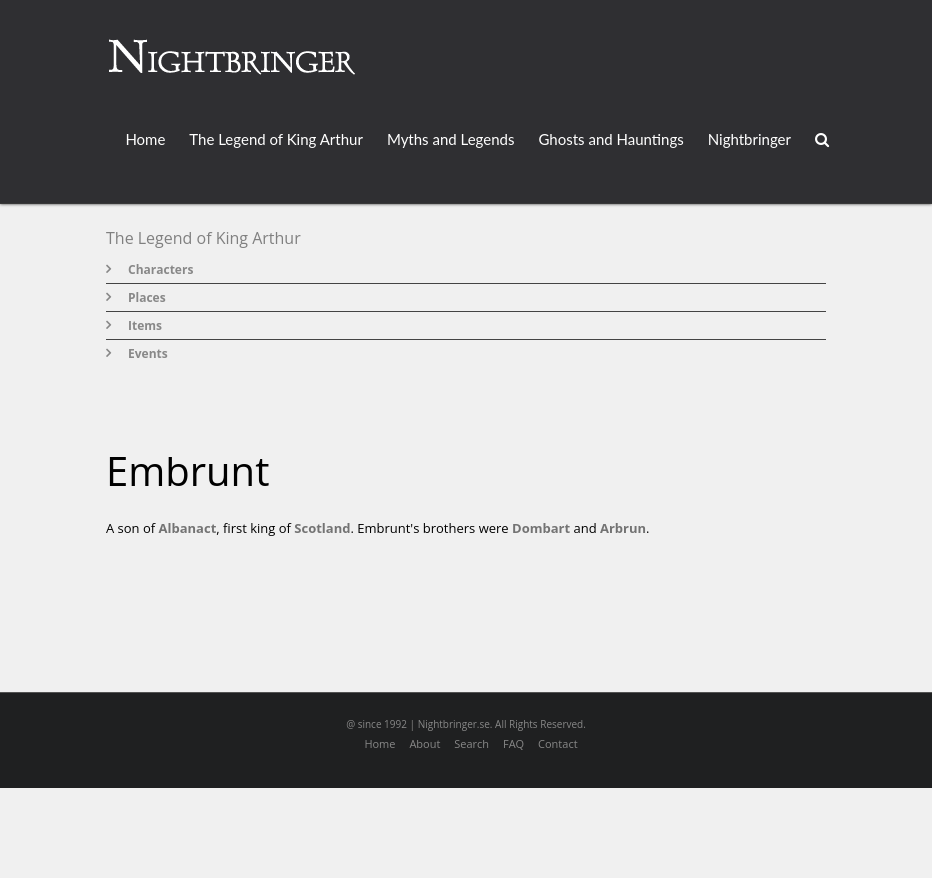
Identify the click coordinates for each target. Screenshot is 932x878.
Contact (558, 743)
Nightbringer (749, 139)
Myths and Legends (451, 139)
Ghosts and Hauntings (610, 139)
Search (471, 743)
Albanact (188, 528)
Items (145, 325)
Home (145, 139)
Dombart (541, 528)
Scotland (322, 528)
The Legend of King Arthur (276, 139)
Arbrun (623, 528)
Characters (160, 269)
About (424, 743)
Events (148, 353)
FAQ (513, 743)
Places (147, 297)
